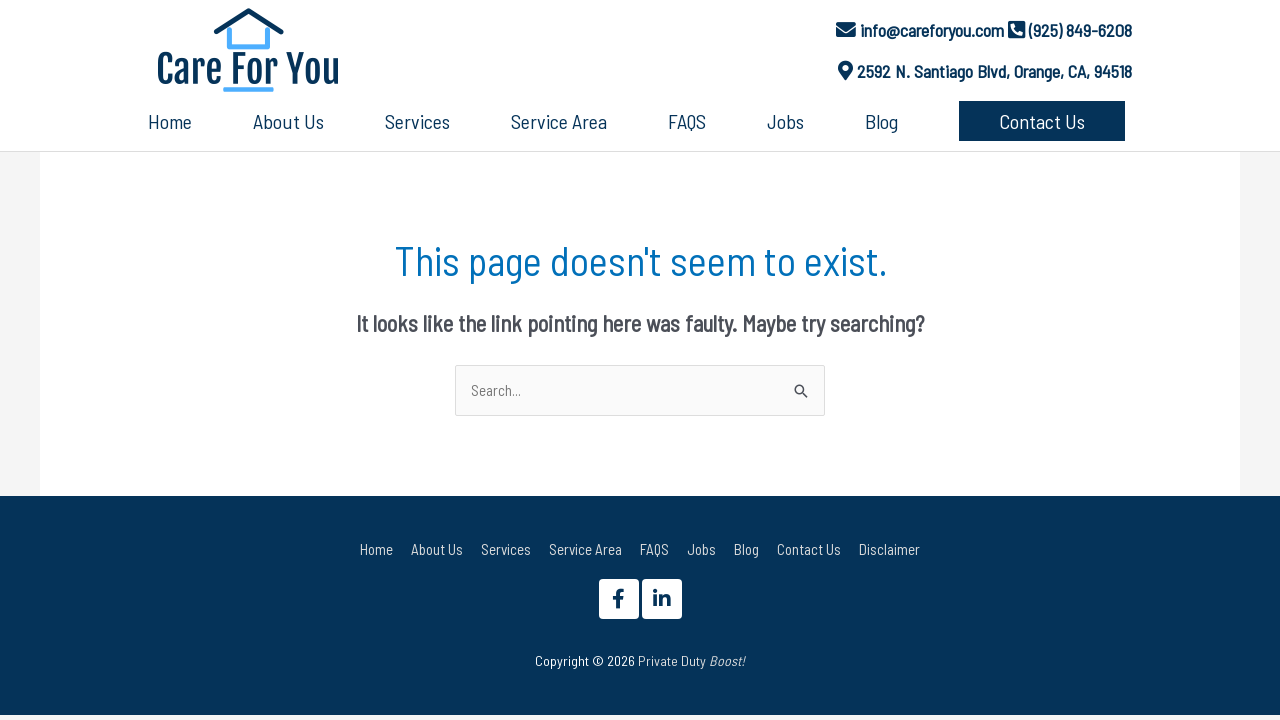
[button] (1042, 121)
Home (376, 549)
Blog (746, 549)
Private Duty (691, 660)
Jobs (701, 549)
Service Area (585, 549)
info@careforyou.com (932, 30)
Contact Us (809, 549)
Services (506, 549)
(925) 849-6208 (1080, 30)
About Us (437, 549)
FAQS (654, 549)
